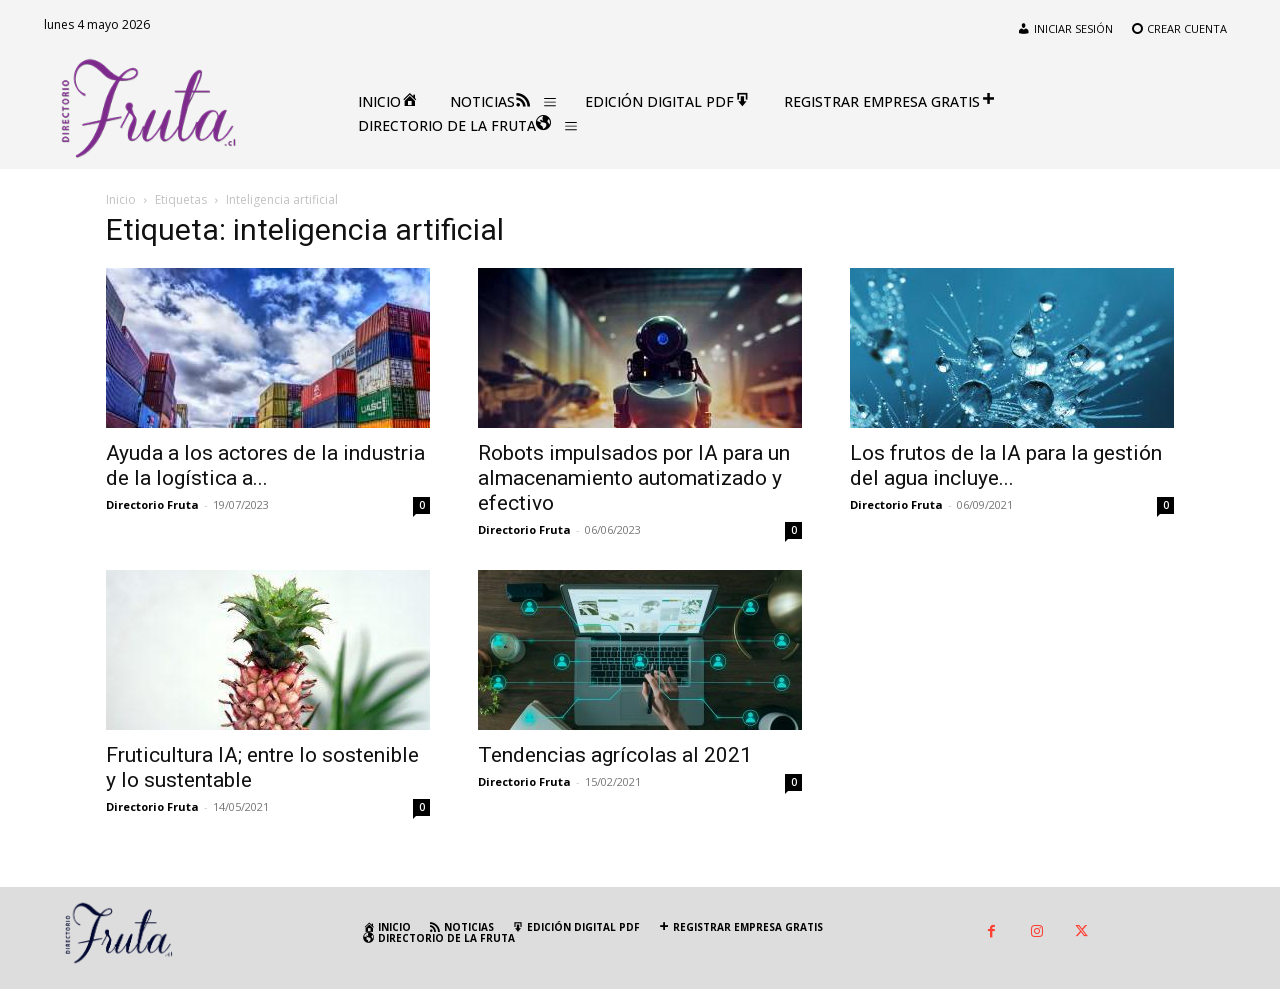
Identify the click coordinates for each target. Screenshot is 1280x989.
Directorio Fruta (152, 504)
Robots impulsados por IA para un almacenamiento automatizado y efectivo (634, 478)
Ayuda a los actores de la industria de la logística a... (265, 465)
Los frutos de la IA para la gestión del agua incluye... (1006, 465)
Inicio (121, 199)
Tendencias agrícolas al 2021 (615, 755)
